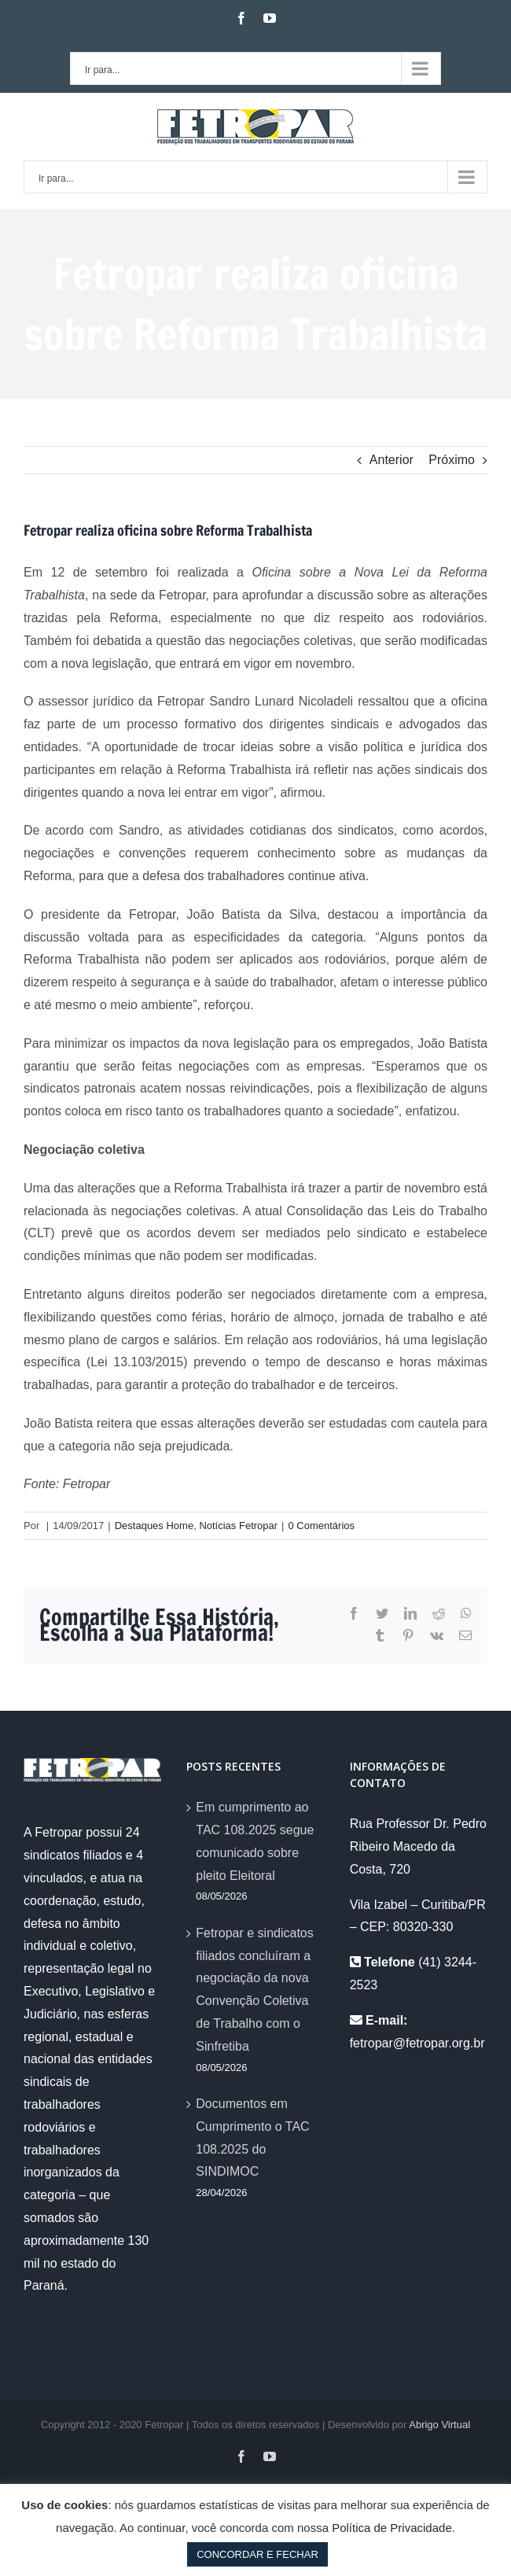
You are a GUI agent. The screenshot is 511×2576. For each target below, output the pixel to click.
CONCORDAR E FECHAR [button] (257, 2554)
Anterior (391, 459)
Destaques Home (154, 1525)
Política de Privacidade (392, 2527)
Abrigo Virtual (439, 2424)
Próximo (451, 459)
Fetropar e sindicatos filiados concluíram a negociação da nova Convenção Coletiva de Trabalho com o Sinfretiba (254, 1989)
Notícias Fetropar (238, 1525)
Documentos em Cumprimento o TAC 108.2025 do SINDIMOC (252, 2137)
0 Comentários (321, 1525)
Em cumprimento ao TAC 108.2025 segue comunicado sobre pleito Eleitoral (255, 1840)
